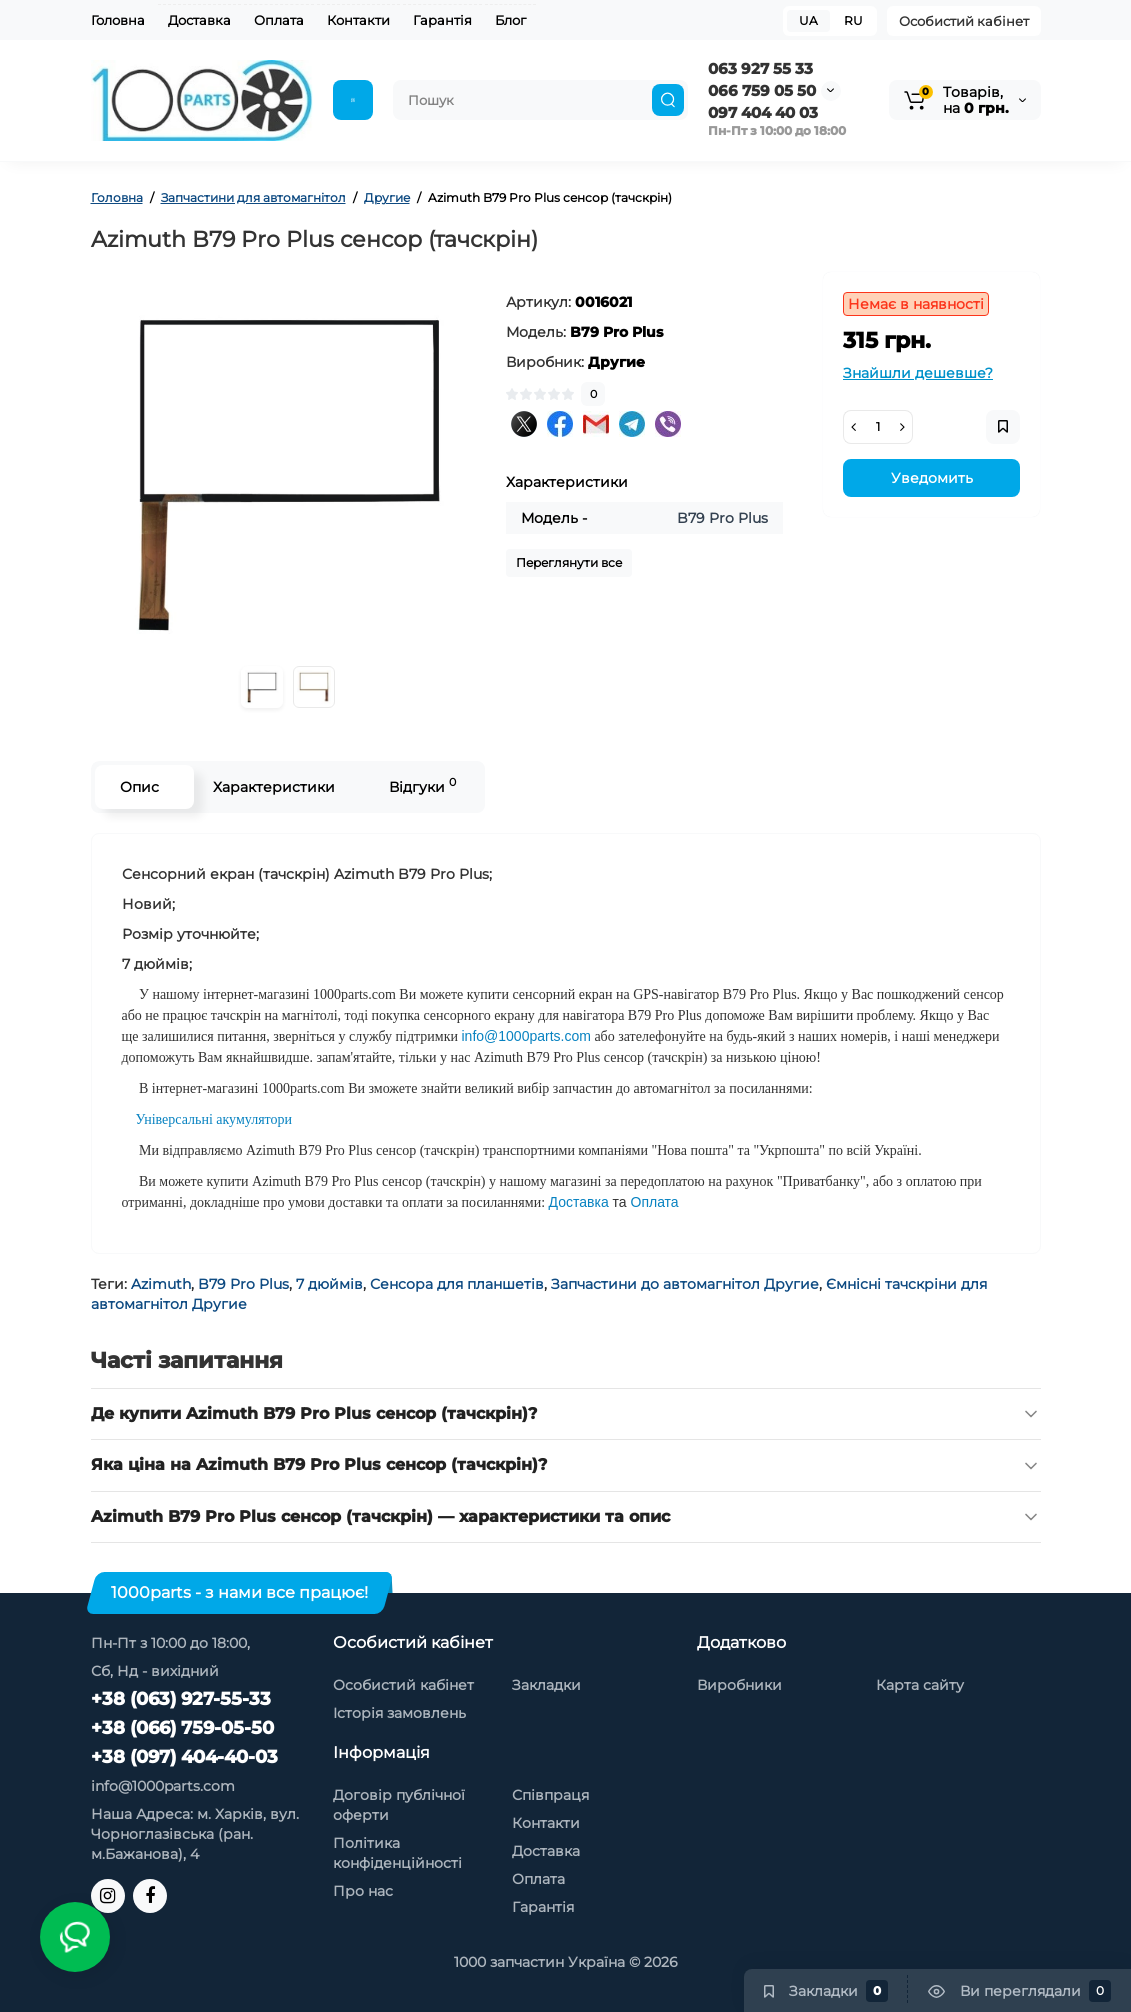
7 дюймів (329, 1284)
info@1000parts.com (163, 1786)
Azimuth (161, 1284)
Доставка (199, 20)
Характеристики (274, 787)
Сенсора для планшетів (457, 1284)
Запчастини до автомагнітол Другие (685, 1284)
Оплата (279, 20)
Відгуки (422, 785)
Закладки (546, 1685)
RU (853, 20)
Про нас (363, 1891)
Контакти (358, 20)
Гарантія (442, 20)
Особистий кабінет (964, 21)
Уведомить (932, 478)
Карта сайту (920, 1685)
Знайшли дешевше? (918, 373)
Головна (118, 20)
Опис (139, 787)
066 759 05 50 (762, 90)
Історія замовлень (399, 1713)
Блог (510, 20)
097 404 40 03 (763, 112)
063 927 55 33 (760, 68)
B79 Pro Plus (243, 1284)
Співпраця (550, 1795)
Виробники (739, 1685)
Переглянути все (569, 562)
